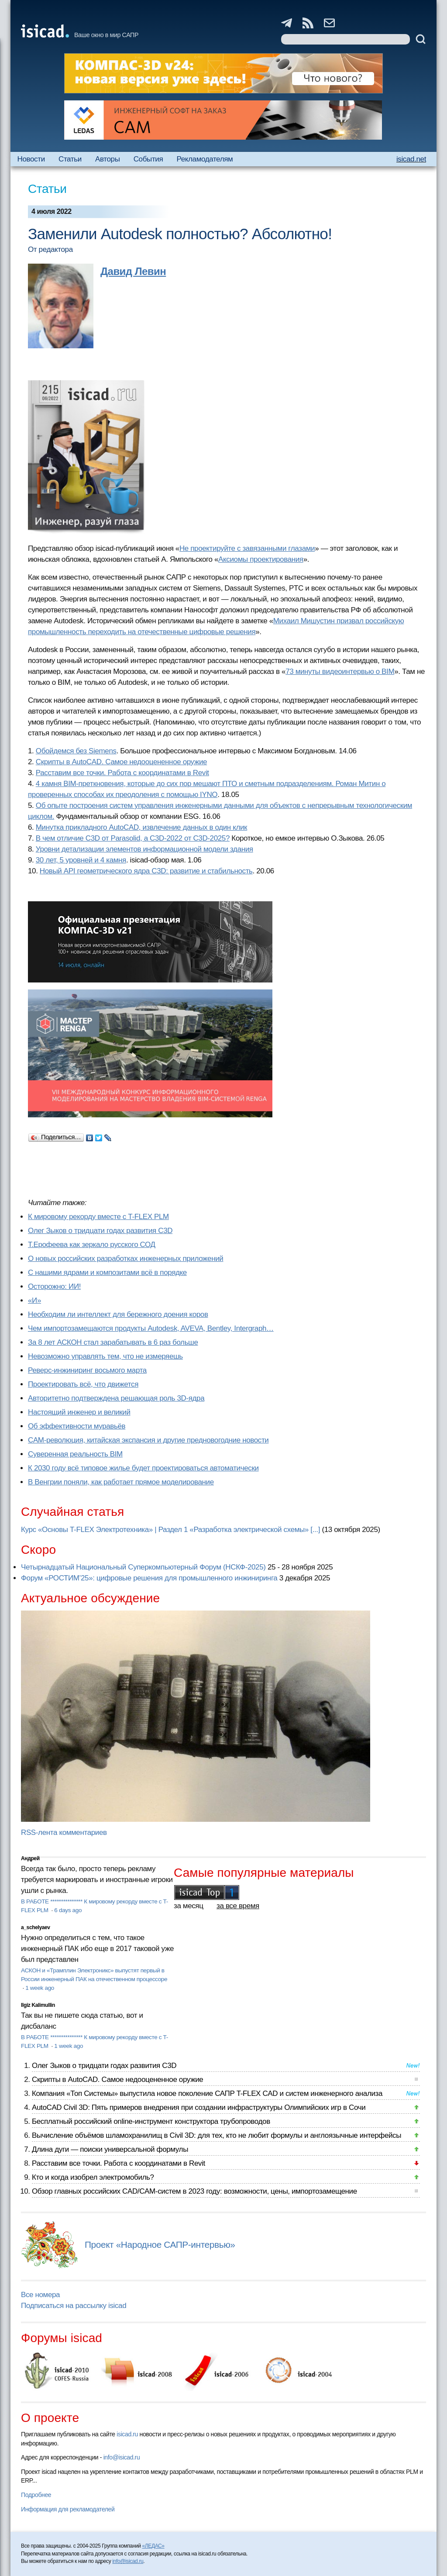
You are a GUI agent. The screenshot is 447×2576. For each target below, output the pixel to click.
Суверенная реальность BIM (75, 1454)
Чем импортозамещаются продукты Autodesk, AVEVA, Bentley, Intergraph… (151, 1328)
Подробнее (36, 2494)
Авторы (107, 159)
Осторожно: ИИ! (54, 1286)
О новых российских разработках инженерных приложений (125, 1258)
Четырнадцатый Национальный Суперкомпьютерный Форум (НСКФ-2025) (143, 1567)
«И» (34, 1300)
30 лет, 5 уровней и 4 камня (81, 860)
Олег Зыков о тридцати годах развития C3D (100, 1230)
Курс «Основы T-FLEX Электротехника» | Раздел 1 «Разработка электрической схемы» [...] (170, 1529)
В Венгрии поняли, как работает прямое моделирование (121, 1482)
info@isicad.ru (121, 2457)
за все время (238, 1906)
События (148, 159)
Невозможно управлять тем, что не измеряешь (105, 1356)
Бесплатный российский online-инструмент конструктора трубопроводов (151, 2121)
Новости (31, 159)
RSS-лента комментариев (64, 1832)
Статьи (70, 159)
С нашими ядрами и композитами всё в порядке (107, 1272)
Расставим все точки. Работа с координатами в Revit (122, 773)
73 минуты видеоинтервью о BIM (339, 671)
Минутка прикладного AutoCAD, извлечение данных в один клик (141, 827)
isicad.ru (127, 2434)
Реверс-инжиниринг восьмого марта (87, 1370)
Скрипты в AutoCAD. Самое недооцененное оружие (121, 762)
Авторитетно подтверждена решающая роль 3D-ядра (116, 1398)
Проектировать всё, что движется (83, 1384)
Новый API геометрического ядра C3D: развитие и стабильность (146, 871)
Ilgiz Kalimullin (38, 2005)
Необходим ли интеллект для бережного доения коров (118, 1314)
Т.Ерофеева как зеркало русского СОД (91, 1244)
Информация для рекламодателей (67, 2509)
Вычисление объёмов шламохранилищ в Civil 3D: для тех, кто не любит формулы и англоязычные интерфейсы (216, 2135)
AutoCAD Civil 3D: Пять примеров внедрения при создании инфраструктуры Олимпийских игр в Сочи (198, 2107)
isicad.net (411, 159)
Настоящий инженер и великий (79, 1412)
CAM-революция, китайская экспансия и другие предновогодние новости (148, 1440)
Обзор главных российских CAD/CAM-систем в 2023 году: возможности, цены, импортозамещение (194, 2191)
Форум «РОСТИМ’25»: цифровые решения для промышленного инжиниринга (149, 1578)
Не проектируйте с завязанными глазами (247, 548)
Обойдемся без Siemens (76, 751)
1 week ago (39, 1988)
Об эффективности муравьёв (76, 1426)
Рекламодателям (204, 159)
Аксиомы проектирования (260, 559)
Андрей (30, 1858)
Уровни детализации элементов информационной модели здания (144, 849)
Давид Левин (133, 271)
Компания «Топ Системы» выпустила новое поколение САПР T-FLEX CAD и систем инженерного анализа (207, 2093)
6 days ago (68, 1910)
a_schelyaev (35, 1927)
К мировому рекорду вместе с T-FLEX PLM (98, 1216)
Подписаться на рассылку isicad (73, 2305)
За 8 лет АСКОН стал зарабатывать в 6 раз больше (113, 1342)
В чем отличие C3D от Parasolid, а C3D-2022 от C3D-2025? (133, 838)
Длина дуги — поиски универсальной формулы (110, 2149)
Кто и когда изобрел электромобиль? (93, 2177)
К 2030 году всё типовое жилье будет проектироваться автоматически (143, 1468)
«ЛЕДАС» (153, 2546)
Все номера (40, 2295)
